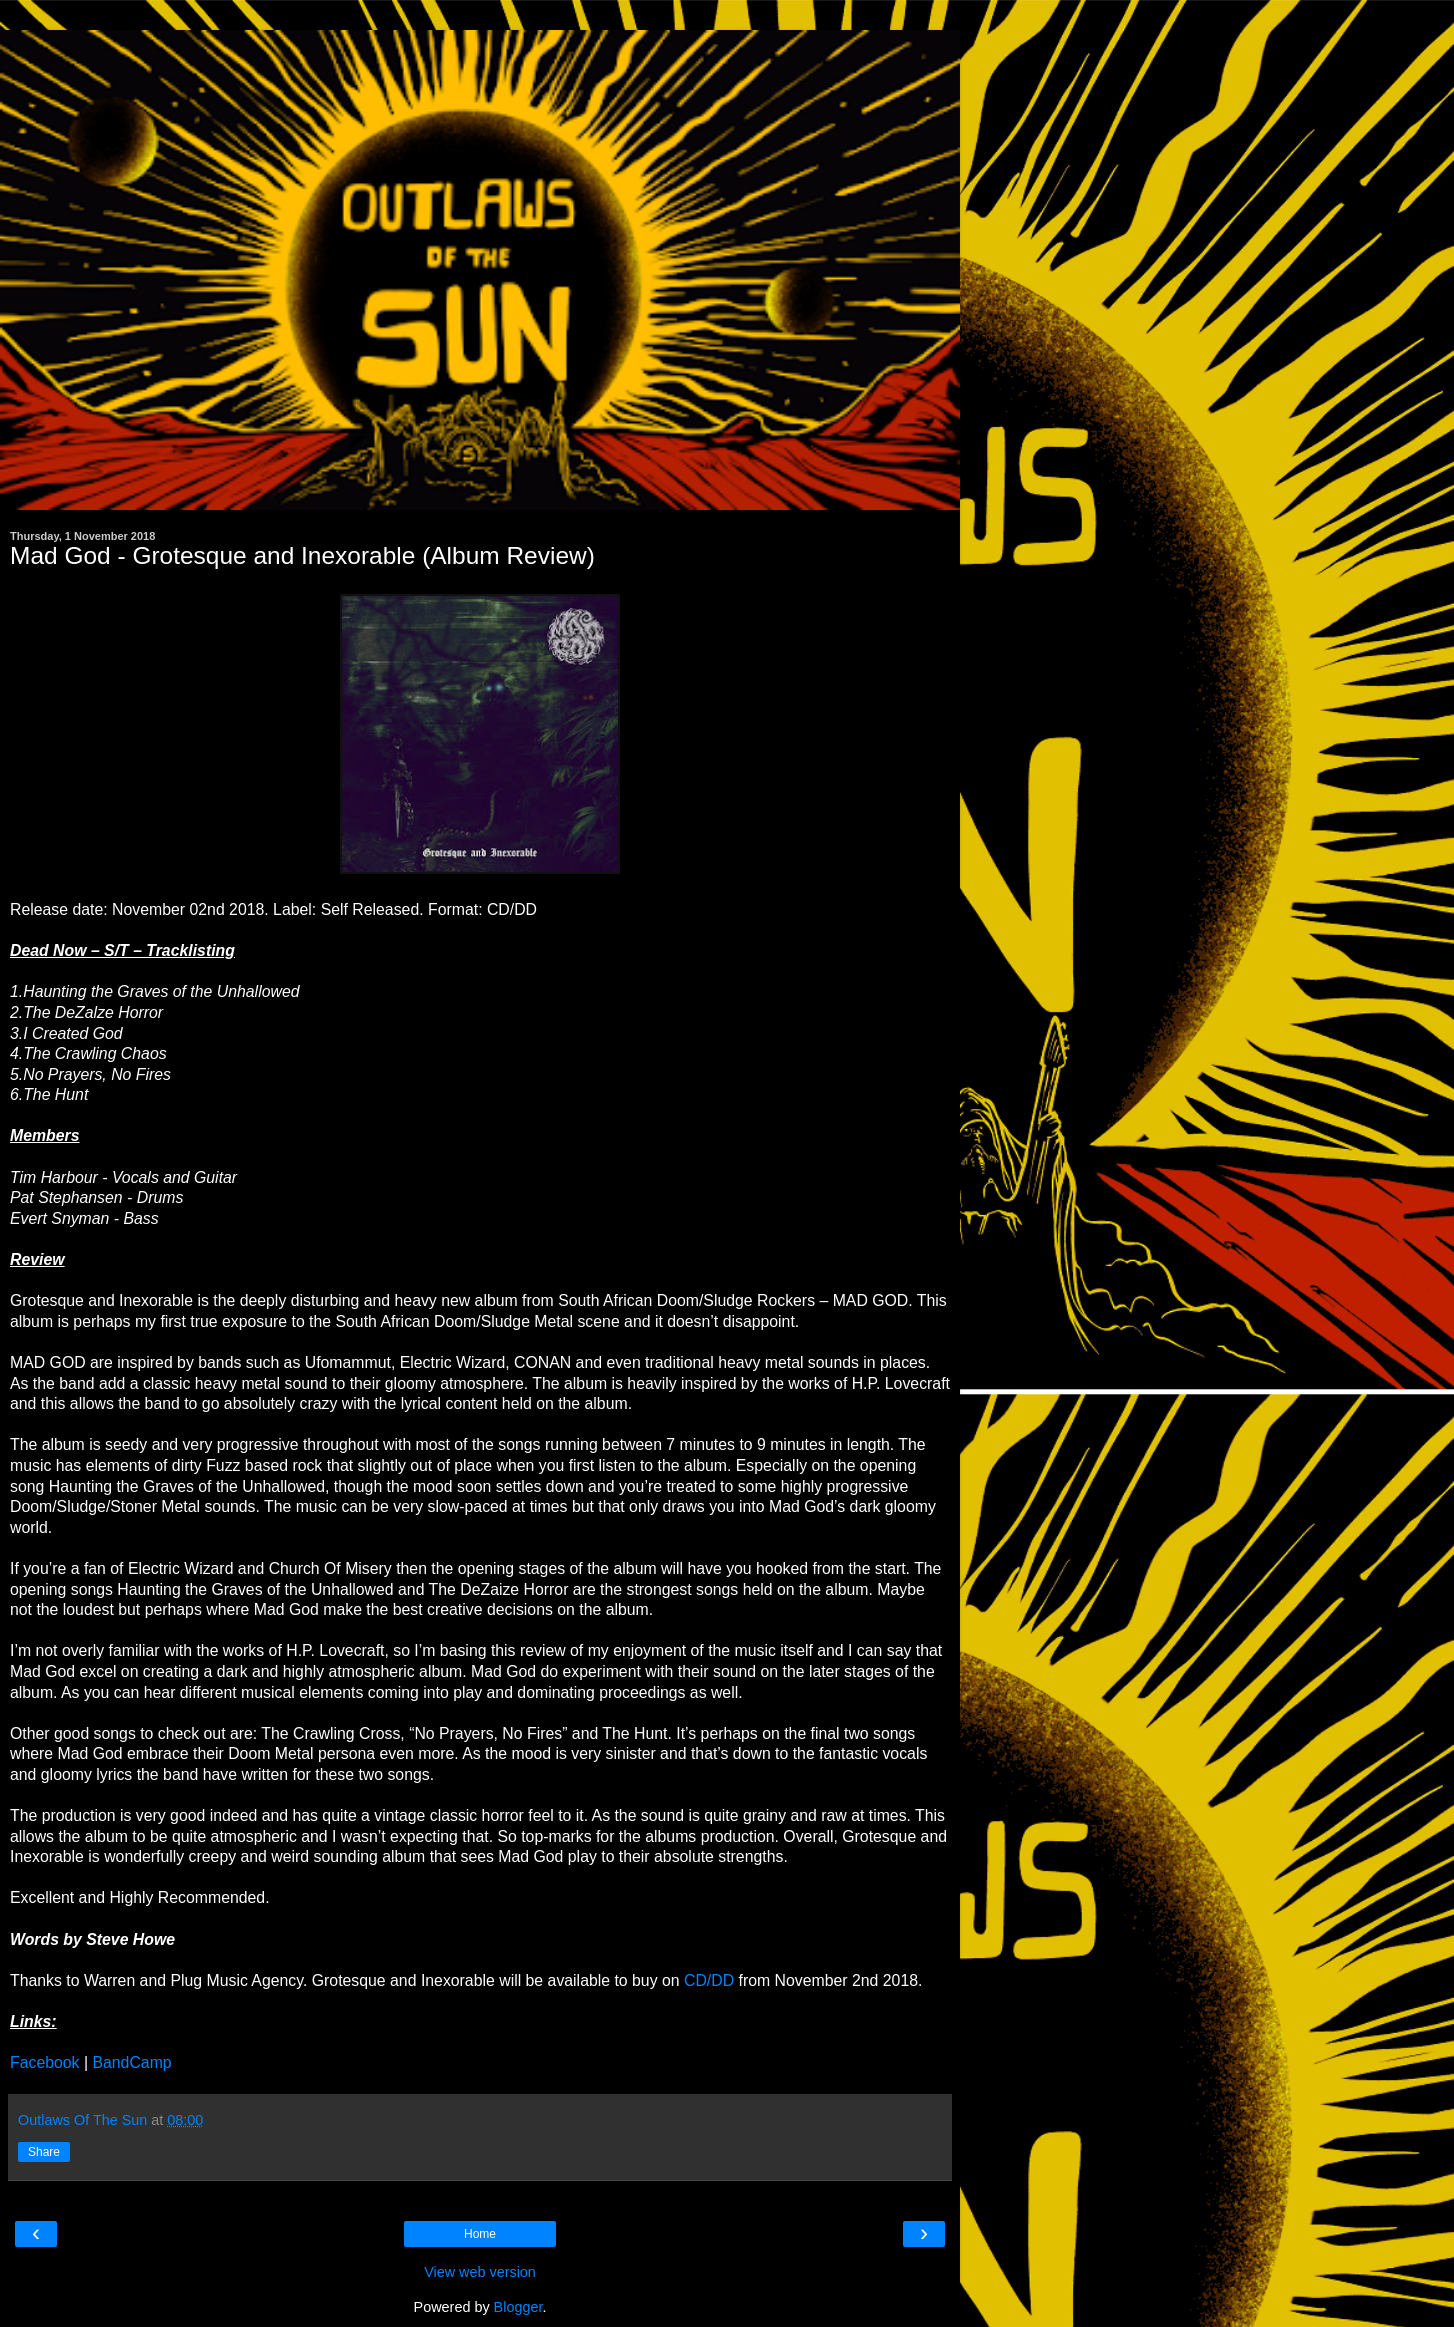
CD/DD (709, 1980)
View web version (480, 2272)
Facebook (45, 2062)
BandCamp (131, 2062)
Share (44, 2152)
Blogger (518, 2307)
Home (480, 2234)
